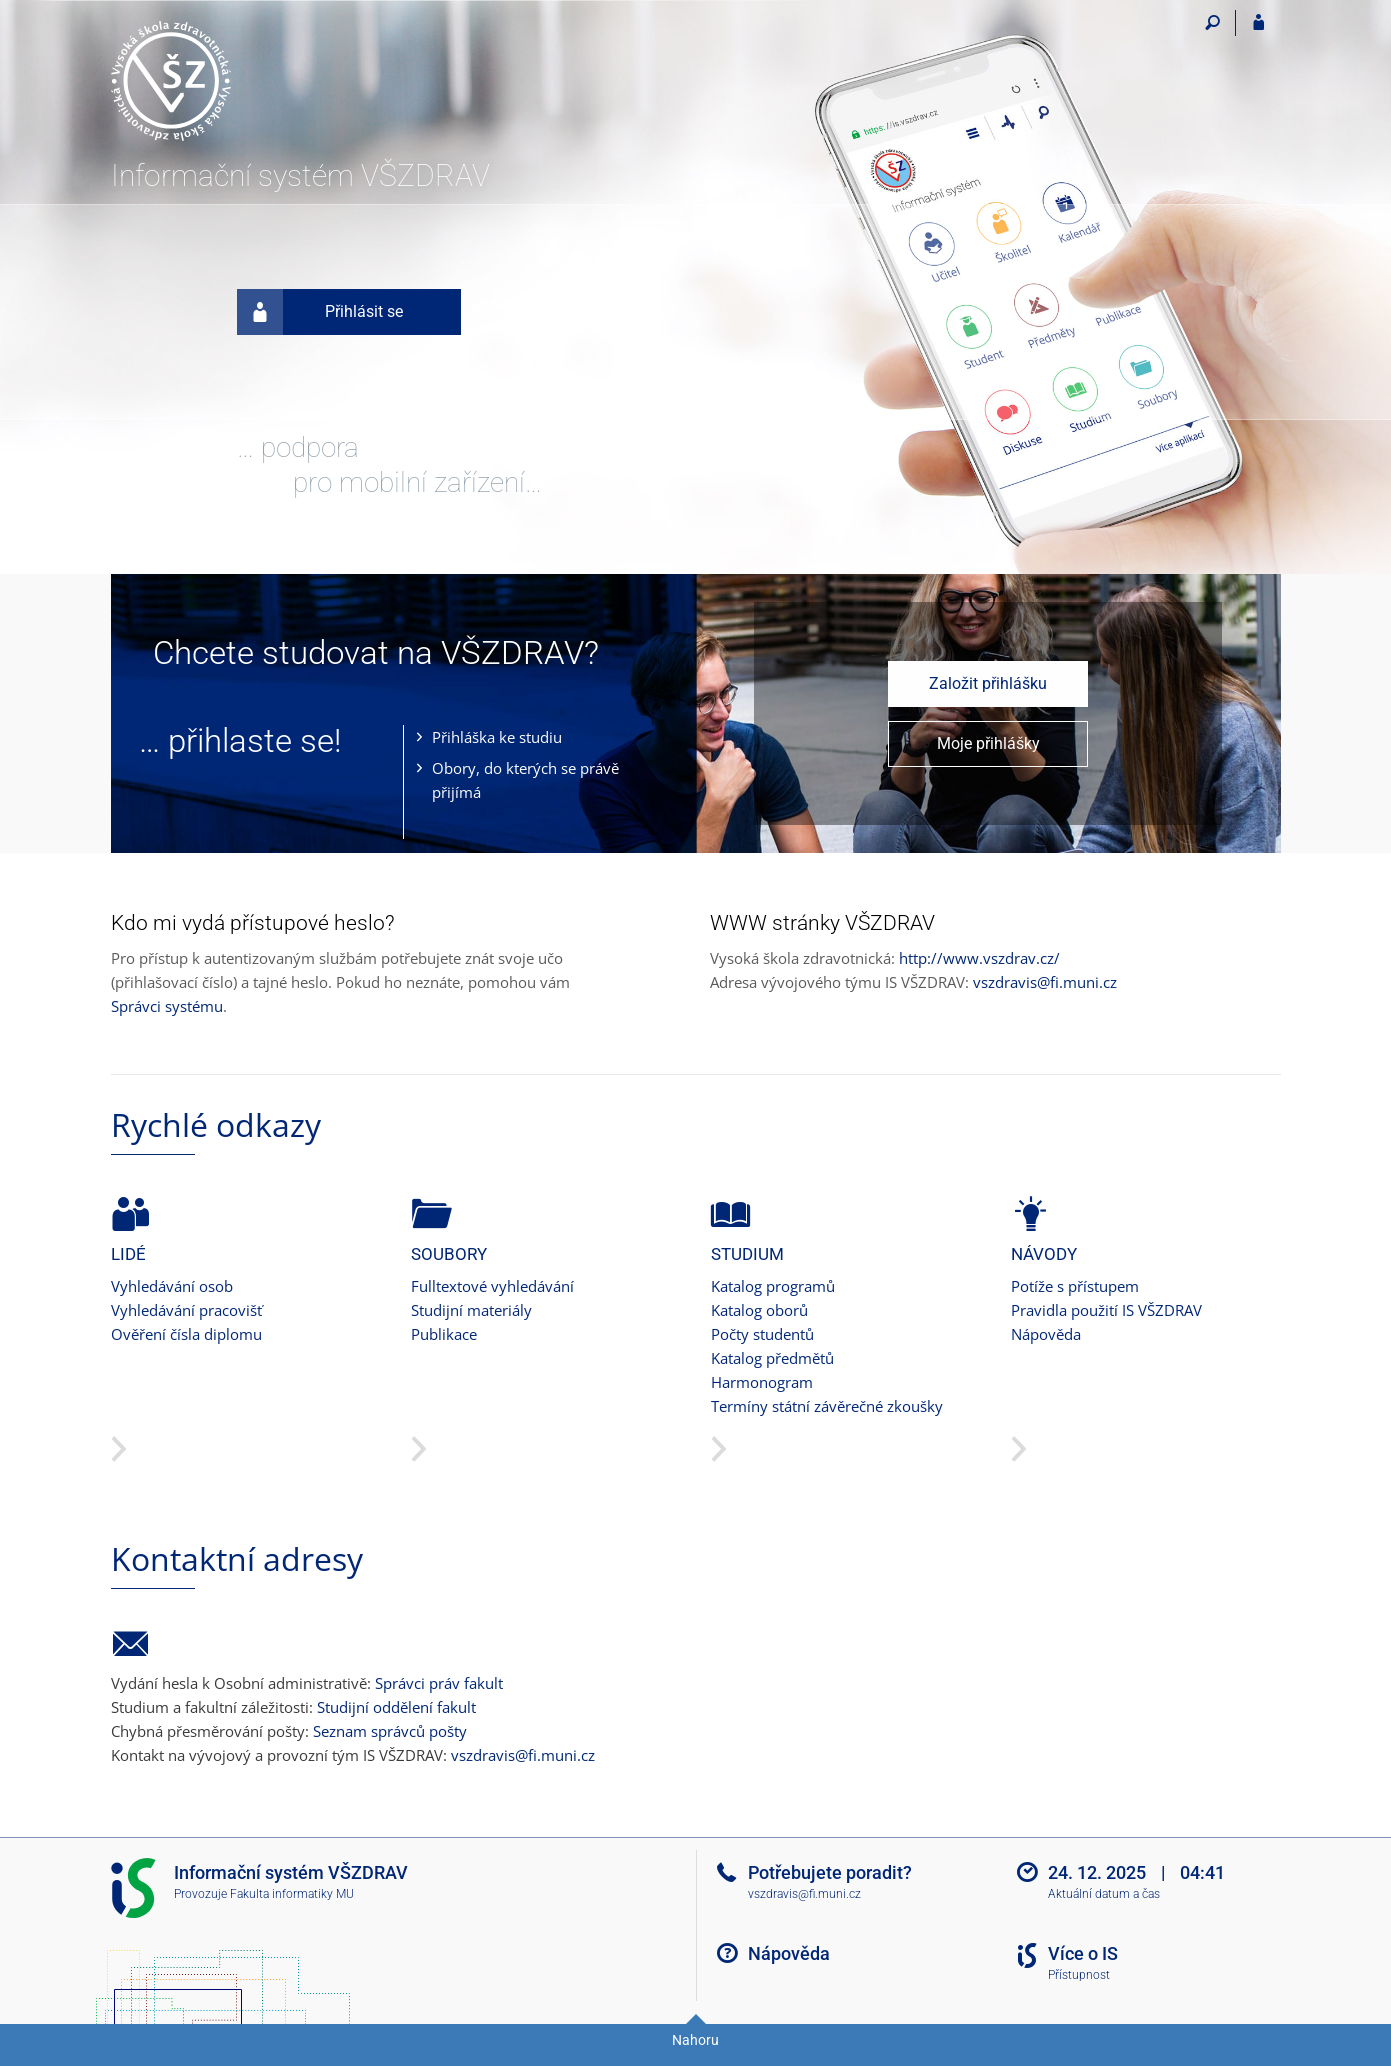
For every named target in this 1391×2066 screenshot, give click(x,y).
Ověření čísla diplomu (186, 1334)
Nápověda (1046, 1334)
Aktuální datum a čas (1104, 1894)
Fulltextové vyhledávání (492, 1286)
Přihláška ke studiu (497, 737)
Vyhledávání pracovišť (186, 1310)
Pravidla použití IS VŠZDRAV (1106, 1310)
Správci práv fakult (439, 1683)
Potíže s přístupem (1075, 1286)
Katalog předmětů (772, 1358)
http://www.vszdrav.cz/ (979, 958)
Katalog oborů (759, 1310)
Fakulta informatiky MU (292, 1894)
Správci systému (167, 1006)
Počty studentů (762, 1334)
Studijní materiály (471, 1310)
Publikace (444, 1334)
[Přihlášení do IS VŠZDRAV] (1258, 23)
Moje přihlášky (988, 743)
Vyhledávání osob (172, 1286)
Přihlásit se (320, 312)
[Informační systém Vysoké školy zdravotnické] (223, 81)
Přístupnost (1079, 1975)
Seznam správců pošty (390, 1731)
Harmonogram (762, 1382)
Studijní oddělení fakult (396, 1707)
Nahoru (695, 2040)
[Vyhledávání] (1213, 23)
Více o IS (1083, 1953)
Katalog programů (773, 1286)
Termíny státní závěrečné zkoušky (827, 1406)
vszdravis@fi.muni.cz (1045, 982)
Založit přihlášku (988, 683)
